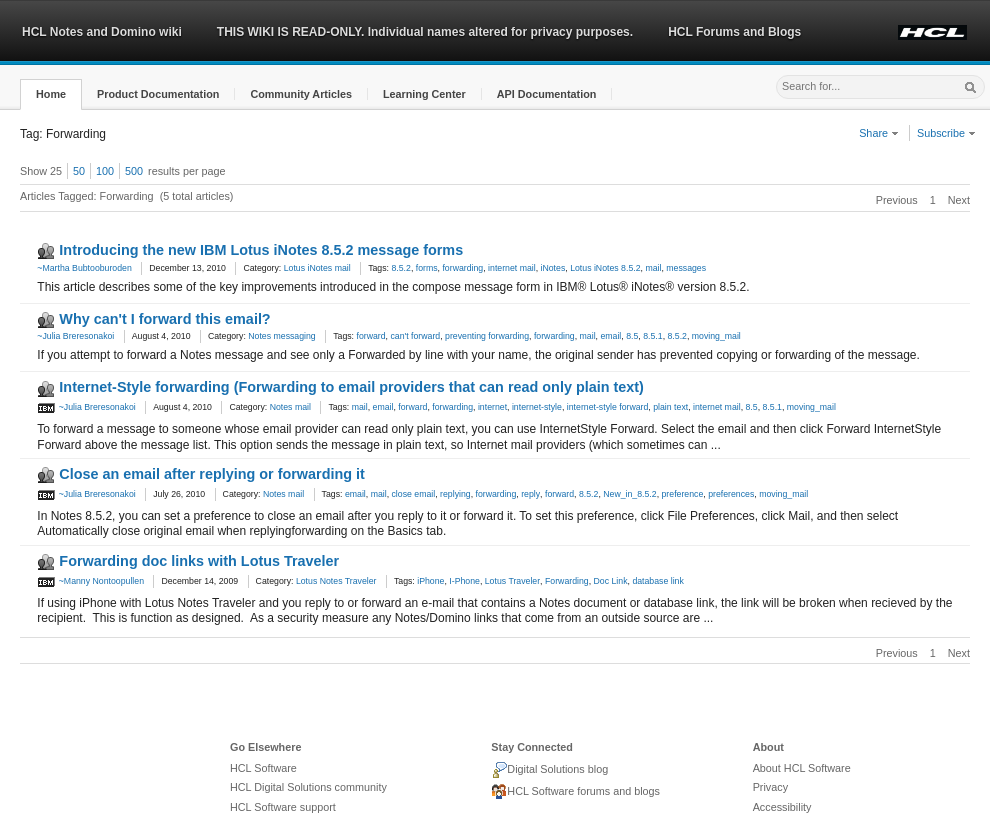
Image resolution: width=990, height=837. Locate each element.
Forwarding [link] (567, 581)
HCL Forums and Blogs (734, 32)
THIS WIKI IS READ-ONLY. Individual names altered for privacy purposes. (425, 32)
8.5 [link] (632, 336)
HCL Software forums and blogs (575, 792)
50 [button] (79, 171)
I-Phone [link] (464, 581)
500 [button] (134, 171)
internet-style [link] (537, 407)
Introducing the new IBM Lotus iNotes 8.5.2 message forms (261, 250)
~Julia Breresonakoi (75, 336)
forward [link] (370, 336)
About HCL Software (802, 768)
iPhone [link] (430, 581)
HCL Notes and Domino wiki (102, 32)
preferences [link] (731, 494)
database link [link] (657, 581)
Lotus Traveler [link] (512, 581)
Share (879, 133)
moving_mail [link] (716, 336)
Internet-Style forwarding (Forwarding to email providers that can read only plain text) (351, 387)
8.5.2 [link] (400, 268)
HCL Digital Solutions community (308, 787)
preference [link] (683, 494)
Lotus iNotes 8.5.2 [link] (605, 268)
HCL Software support (283, 807)
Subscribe (946, 133)
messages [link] (686, 268)
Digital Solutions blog (549, 770)
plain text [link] (670, 407)
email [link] (610, 336)
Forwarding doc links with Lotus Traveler (199, 561)
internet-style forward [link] (608, 407)
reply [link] (530, 494)
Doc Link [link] (611, 581)
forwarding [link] (462, 268)
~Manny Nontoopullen (90, 581)
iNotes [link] (553, 268)
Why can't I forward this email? (164, 319)
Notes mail (290, 407)
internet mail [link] (512, 268)
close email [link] (414, 494)
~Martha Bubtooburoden (84, 268)
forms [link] (427, 268)
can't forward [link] (415, 336)
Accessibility (782, 807)
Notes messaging (281, 336)
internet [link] (492, 407)
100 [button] (105, 171)
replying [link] (455, 494)
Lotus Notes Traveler (336, 581)
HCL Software (263, 768)
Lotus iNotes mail (317, 268)
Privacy (770, 787)
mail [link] (653, 268)
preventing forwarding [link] (487, 336)
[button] (51, 94)
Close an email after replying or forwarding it (211, 474)
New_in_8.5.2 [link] (629, 494)
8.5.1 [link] (652, 336)
